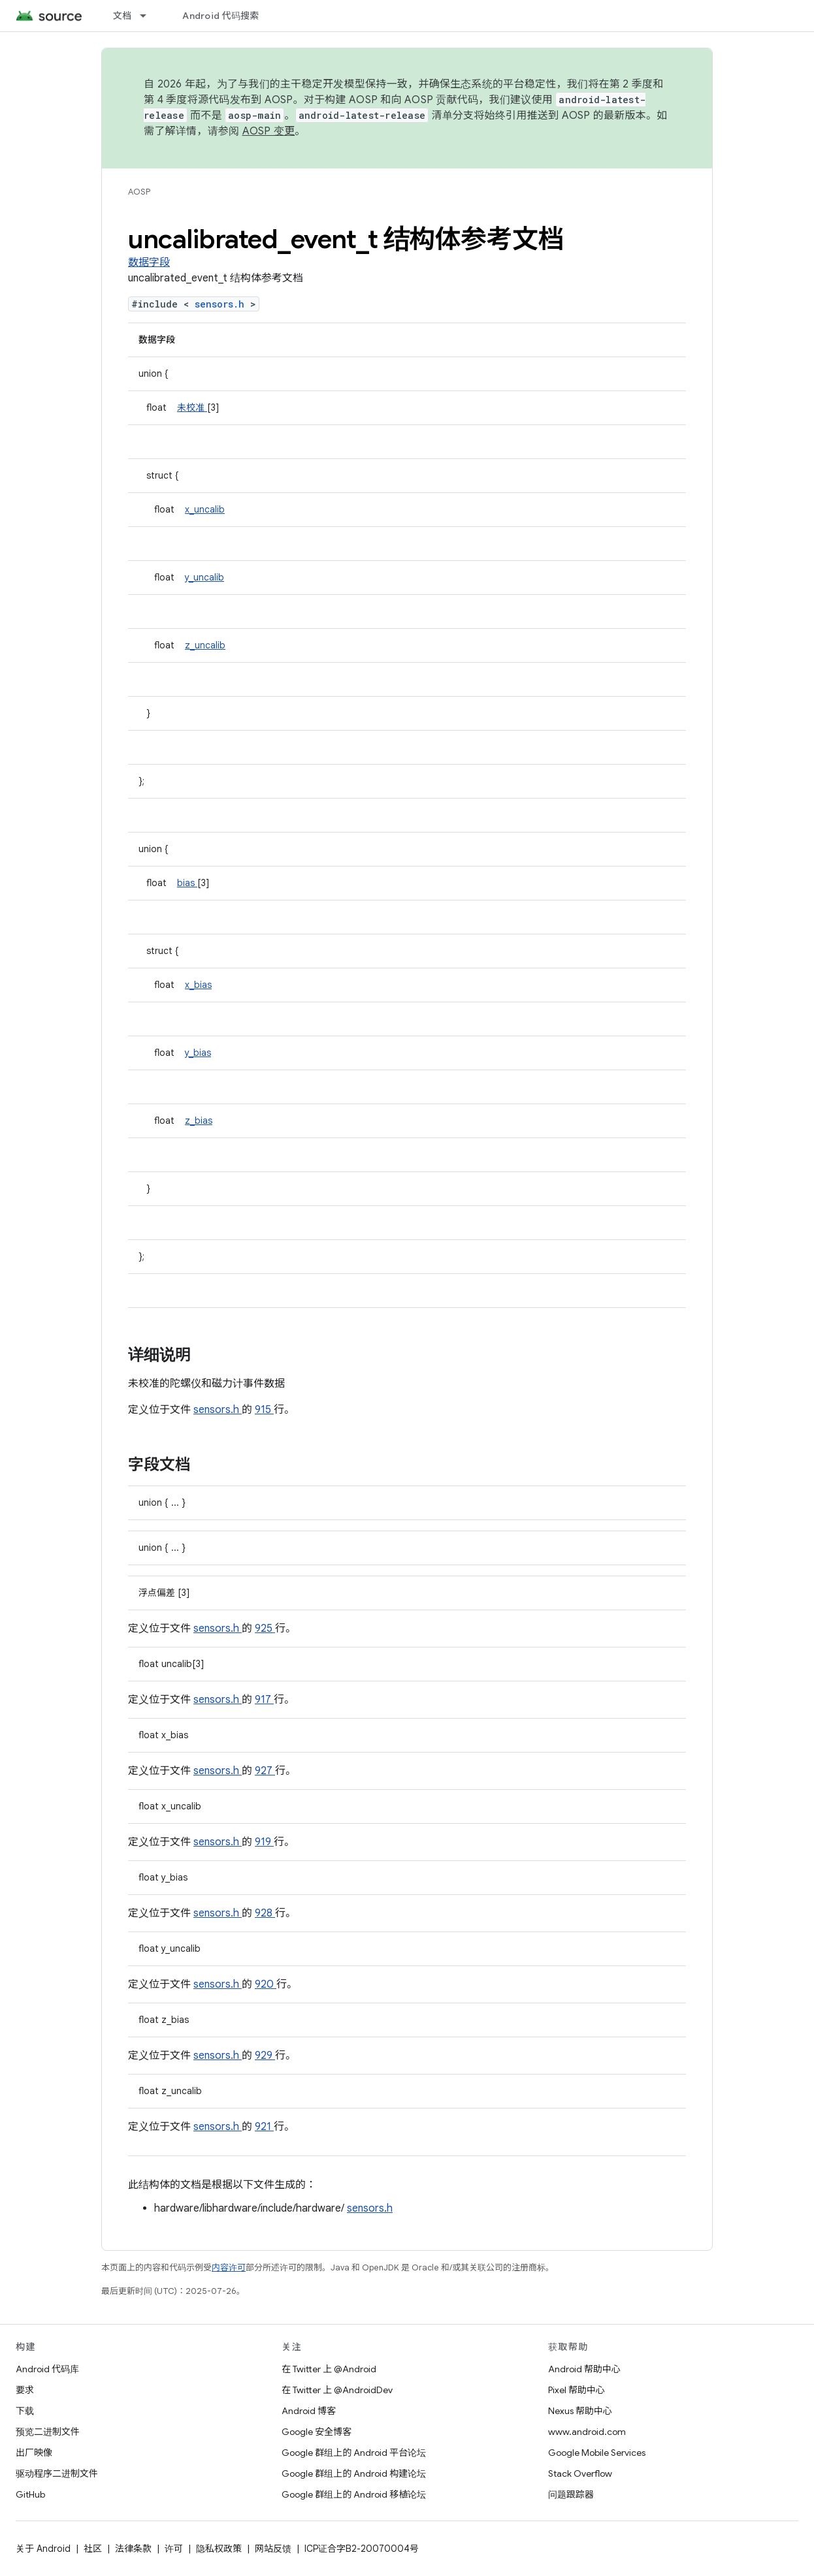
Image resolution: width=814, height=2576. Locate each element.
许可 (174, 2548)
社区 (93, 2548)
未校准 (192, 407)
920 (265, 1984)
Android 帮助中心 (584, 2369)
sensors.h (222, 304)
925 (265, 1628)
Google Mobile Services (596, 2452)
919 (264, 1842)
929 (265, 2055)
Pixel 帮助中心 (576, 2390)
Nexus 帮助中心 (580, 2411)
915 (264, 1409)
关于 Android (43, 2548)
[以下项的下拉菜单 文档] (149, 15)
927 (265, 1770)
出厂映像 (34, 2452)
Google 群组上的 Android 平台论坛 (354, 2452)
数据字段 (149, 262)
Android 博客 (309, 2411)
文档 (122, 16)
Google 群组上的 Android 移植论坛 (354, 2494)
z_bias (198, 1120)
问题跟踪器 (571, 2494)
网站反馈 (273, 2548)
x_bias (198, 985)
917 (264, 1699)
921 (264, 2126)
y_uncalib (204, 577)
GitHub (30, 2494)
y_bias (198, 1052)
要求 (25, 2390)
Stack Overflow (580, 2473)
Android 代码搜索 (220, 16)
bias (187, 883)
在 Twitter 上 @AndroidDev (337, 2390)
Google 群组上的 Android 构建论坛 (354, 2473)
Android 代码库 (47, 2369)
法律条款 (133, 2548)
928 (265, 1913)
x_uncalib (205, 509)
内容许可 (229, 2267)
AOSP (139, 191)
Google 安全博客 (316, 2432)
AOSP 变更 (268, 131)
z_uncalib (205, 645)
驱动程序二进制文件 (57, 2473)
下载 (25, 2411)
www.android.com (587, 2432)
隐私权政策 (219, 2548)
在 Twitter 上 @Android (329, 2369)
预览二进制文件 (48, 2432)
